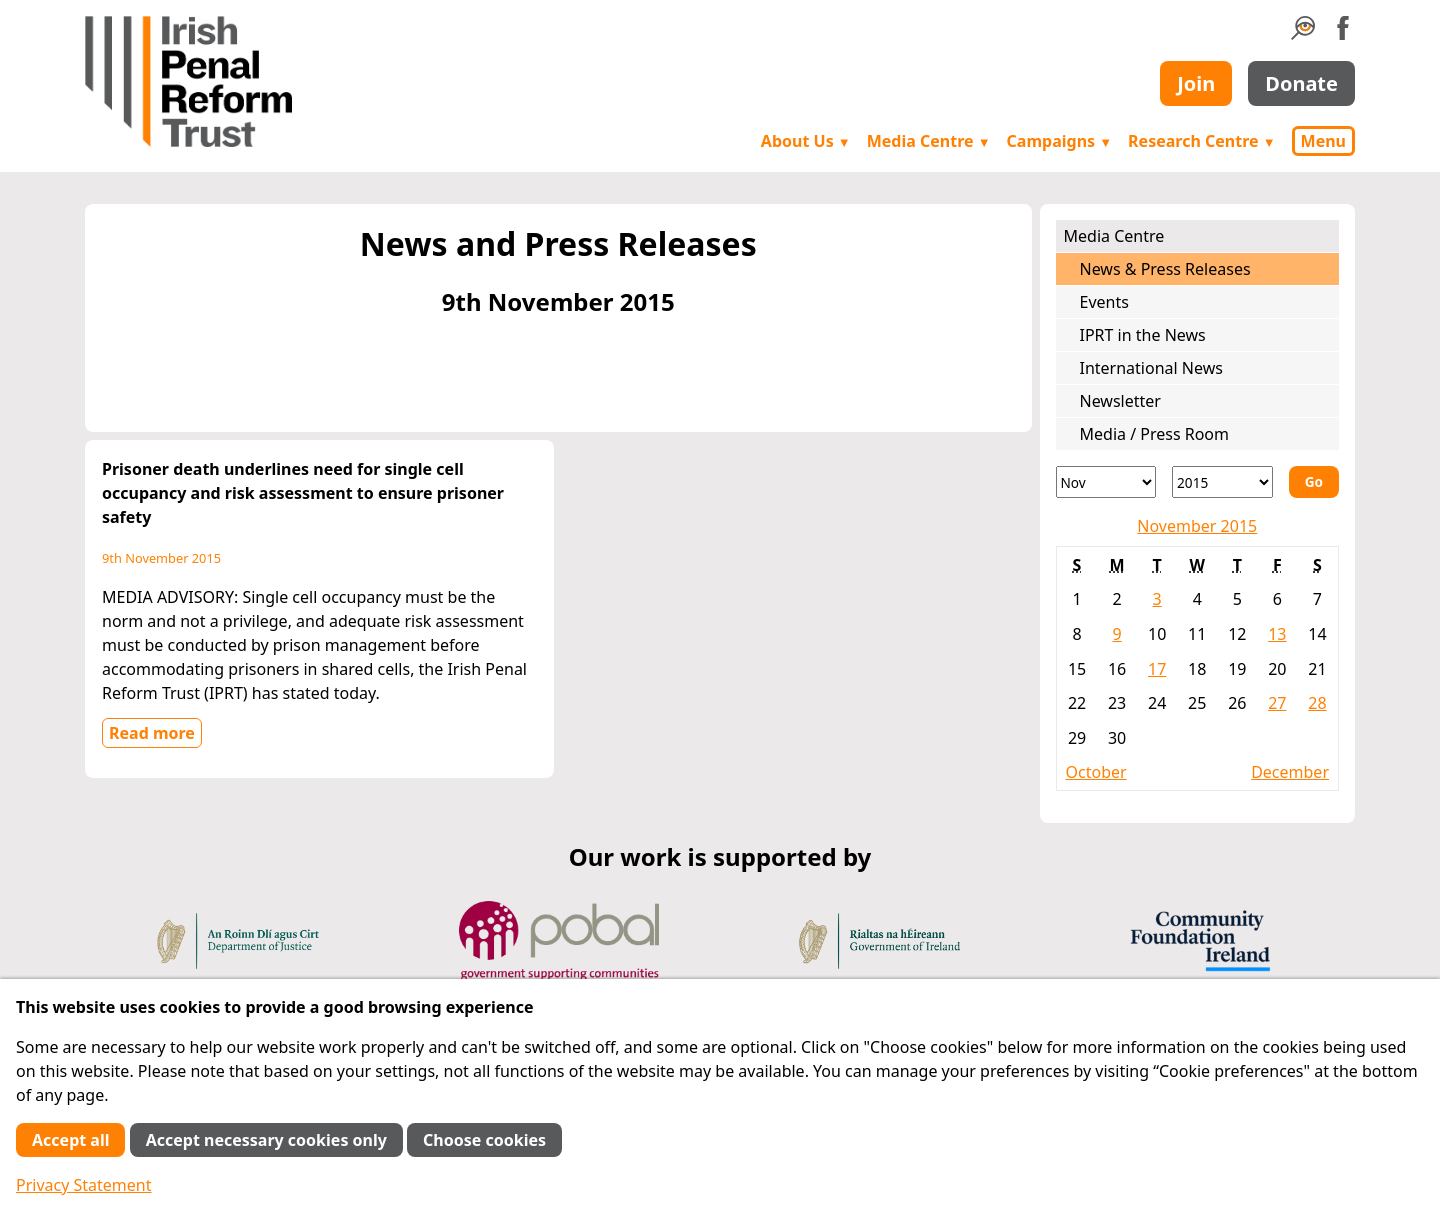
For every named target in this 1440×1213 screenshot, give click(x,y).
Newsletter (1120, 401)
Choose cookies (484, 1140)
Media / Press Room (1155, 434)
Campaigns (1060, 141)
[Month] (1106, 482)
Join (1196, 83)
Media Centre (929, 141)
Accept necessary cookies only (266, 1140)
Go (1314, 481)
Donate (1301, 83)
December (1290, 772)
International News (1151, 368)
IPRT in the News (1143, 335)
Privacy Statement (84, 1185)
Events (1104, 302)
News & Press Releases (1165, 269)
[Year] (1222, 482)
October (1096, 772)
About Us (806, 141)
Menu (1323, 141)
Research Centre (1201, 141)
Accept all (70, 1140)
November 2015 (1197, 526)
